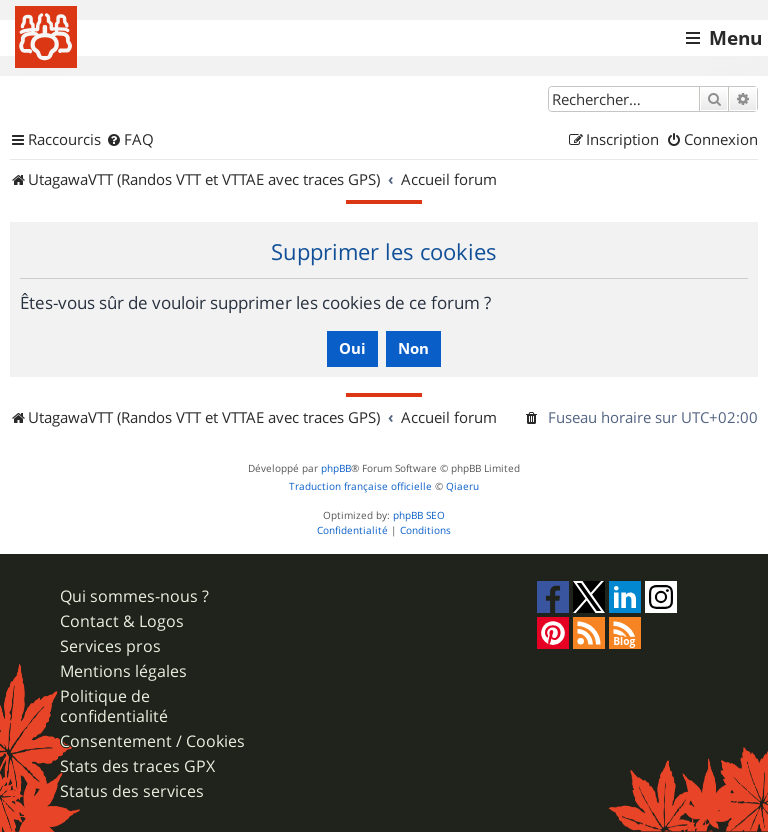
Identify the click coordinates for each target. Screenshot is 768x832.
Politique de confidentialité (114, 706)
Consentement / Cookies (152, 741)
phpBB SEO (419, 515)
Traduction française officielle (360, 486)
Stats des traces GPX (137, 766)
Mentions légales (123, 671)
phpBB (336, 468)
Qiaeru (462, 486)
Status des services (132, 791)
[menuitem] (130, 140)
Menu (735, 38)
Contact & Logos (122, 621)
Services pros (110, 646)
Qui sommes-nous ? (134, 596)
